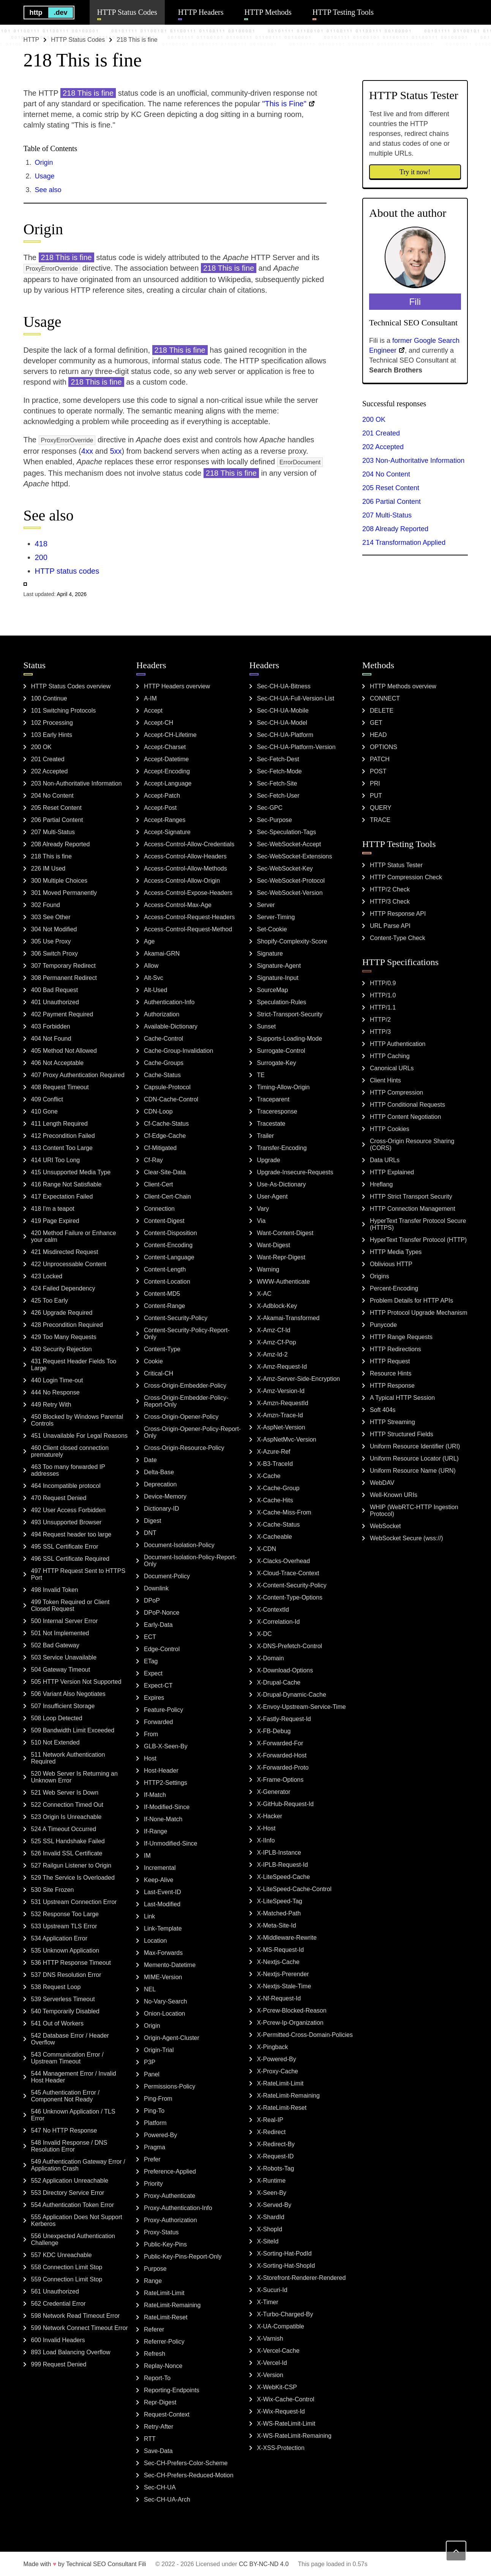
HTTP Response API (398, 913)
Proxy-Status (161, 2232)
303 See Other (51, 917)
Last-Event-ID (162, 1892)
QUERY (381, 808)
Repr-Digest (160, 2402)
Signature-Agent (279, 965)
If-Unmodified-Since (170, 1843)
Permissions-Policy (169, 2086)
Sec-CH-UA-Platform (285, 735)
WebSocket (385, 1526)
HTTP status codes (67, 571)
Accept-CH (158, 722)
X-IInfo (266, 1840)
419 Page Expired (55, 1221)
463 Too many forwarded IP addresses (68, 1470)
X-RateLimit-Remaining (288, 2095)
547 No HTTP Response (64, 2130)
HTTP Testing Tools (343, 12)
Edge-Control (162, 1649)
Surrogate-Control (281, 1050)
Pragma (154, 2147)
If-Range (155, 1831)
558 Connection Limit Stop (67, 2267)
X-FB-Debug (274, 1731)
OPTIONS (383, 747)
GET (376, 722)
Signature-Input (277, 978)
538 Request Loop (56, 1987)
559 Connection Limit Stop (67, 2279)
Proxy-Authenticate (169, 2196)
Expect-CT (158, 1685)
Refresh (154, 2353)
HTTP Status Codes (127, 12)
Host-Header (161, 1770)
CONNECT (385, 698)
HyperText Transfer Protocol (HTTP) (418, 1240)
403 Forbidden (50, 1026)
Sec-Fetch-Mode (279, 771)
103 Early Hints (52, 735)
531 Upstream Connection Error (74, 1902)
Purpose (155, 2268)
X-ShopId (270, 2229)
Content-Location (167, 1281)
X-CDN (266, 1549)
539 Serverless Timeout (63, 1999)
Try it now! (414, 172)
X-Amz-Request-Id (282, 1366)
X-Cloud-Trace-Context (288, 1573)
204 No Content (386, 474)
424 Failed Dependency (63, 1288)
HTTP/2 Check (390, 889)
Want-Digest (273, 1245)
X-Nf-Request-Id (279, 1998)
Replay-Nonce (163, 2366)
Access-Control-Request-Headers (189, 917)
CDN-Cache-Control (171, 1099)
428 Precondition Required (67, 1325)
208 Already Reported (395, 529)
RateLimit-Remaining (172, 2305)
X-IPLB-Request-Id (282, 1864)
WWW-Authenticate (283, 1281)
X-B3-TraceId (275, 1464)
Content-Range (164, 1306)
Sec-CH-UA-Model (282, 722)
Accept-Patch (162, 795)
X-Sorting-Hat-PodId (284, 2253)
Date (150, 1460)
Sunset (266, 1026)
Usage (45, 176)
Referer (154, 2329)
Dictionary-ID (161, 1508)
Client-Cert (158, 1184)
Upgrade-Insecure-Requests (295, 1172)
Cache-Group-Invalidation (178, 1050)
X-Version (270, 2375)
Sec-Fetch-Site (277, 783)
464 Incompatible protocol (66, 1486)
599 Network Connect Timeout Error (79, 2328)
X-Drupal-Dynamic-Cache (291, 1694)
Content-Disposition (170, 1233)
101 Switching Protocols (63, 710)
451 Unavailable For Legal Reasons (79, 1435)
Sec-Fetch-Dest (278, 759)
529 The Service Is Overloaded (73, 1877)
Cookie (153, 1361)
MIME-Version (163, 1977)
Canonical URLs (392, 1068)
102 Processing (52, 722)
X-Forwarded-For (280, 1743)
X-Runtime (271, 2180)
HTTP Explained (392, 1172)
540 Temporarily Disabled (65, 2011)
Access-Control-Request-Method (188, 929)
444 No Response (55, 1392)
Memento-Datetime (170, 1965)
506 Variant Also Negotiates (68, 1694)
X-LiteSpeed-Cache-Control (294, 1889)
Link (149, 1916)
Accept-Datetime (166, 759)
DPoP (152, 1600)
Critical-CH (158, 1373)
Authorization (161, 1014)
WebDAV (382, 1483)
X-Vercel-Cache (278, 2350)
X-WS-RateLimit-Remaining (294, 2435)
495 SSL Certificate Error (64, 1546)
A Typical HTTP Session (402, 1397)
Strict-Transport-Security (290, 1014)
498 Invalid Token (54, 1590)
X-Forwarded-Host (282, 1755)
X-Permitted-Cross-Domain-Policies (305, 2035)
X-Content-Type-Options (290, 1597)
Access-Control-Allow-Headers (185, 856)
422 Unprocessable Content (68, 1264)
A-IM (150, 698)
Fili (142, 2564)
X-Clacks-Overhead (283, 1561)
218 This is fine (51, 856)
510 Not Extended (55, 1742)
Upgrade (268, 1160)
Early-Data (158, 1625)
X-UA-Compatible (280, 2326)
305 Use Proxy (51, 941)
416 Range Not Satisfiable (66, 1184)
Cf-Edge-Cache (165, 1136)
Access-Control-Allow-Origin (182, 880)
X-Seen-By (271, 2193)
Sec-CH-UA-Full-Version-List (296, 698)
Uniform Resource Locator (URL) (414, 1458)
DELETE (381, 710)
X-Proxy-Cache (277, 2071)
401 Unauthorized (55, 1002)
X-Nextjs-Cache (278, 1962)
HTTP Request (390, 1361)
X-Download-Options (285, 1670)
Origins (379, 1276)
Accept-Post (160, 808)
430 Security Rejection (61, 1349)
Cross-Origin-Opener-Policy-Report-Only (192, 1432)
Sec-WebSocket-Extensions (294, 856)
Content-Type (162, 1349)
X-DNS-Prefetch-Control (289, 1646)
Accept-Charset (165, 747)
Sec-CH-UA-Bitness (284, 686)
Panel (151, 2074)
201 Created (381, 433)
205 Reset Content (390, 488)
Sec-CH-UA (160, 2487)
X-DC (264, 1634)
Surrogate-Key (276, 1063)
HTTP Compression (396, 1092)
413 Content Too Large (62, 1148)
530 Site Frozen (52, 1890)
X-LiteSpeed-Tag (279, 1901)
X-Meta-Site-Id (276, 1925)
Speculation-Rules (281, 1002)
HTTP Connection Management (412, 1208)
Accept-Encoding (167, 771)
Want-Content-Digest (285, 1233)
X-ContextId (273, 1609)
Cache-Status (162, 1075)
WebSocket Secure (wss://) (406, 1538)
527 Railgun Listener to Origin (71, 1865)
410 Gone (44, 1111)
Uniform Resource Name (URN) (413, 1470)
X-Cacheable (274, 1536)
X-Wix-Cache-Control (285, 2399)
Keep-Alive (158, 1880)
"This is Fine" (284, 103)
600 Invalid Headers (58, 2340)
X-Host (266, 1828)
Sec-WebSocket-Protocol (291, 880)
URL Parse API (390, 926)
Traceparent (273, 1099)
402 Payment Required (62, 1014)
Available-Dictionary (170, 1026)
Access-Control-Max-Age (178, 905)
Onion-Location (164, 2013)
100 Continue (49, 698)
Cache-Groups (163, 1063)
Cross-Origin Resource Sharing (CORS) (412, 1144)
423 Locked (47, 1276)
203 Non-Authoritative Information (413, 460)
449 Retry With (51, 1404)
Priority (153, 2183)
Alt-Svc (153, 978)
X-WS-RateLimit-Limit (286, 2423)
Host (150, 1758)
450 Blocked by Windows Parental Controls (77, 1420)
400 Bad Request (54, 990)
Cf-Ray (153, 1160)
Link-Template (163, 1928)
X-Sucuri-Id (272, 2290)
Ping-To (154, 2110)
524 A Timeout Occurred (63, 1829)
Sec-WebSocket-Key (285, 868)
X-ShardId (270, 2217)
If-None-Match (163, 1819)
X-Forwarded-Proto (283, 1767)
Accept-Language (167, 783)
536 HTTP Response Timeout (71, 1962)
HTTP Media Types (396, 1252)
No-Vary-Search (165, 2001)
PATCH (380, 759)
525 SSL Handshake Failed (68, 1841)
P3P (149, 2062)
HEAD (378, 735)
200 (41, 557)
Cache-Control (163, 1038)
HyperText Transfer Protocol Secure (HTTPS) (418, 1224)
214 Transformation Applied (403, 542)
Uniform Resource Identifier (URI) (415, 1446)
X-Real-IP (270, 2120)
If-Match (155, 1795)
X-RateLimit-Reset (282, 2107)
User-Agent (272, 1196)
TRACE (380, 820)
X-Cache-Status (278, 1524)
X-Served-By (274, 2205)
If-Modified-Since (166, 1807)
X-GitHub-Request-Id (285, 1804)
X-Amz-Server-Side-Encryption (298, 1379)
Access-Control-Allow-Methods (185, 868)
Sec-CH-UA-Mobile (283, 710)
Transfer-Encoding (282, 1148)
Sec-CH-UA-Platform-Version (296, 747)
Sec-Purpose (274, 820)
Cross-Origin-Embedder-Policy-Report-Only (186, 1401)
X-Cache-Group (278, 1488)
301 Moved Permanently (64, 893)
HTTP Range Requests (401, 1337)
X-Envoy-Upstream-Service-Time (301, 1707)
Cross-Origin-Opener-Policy (181, 1416)
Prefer (152, 2159)
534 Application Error (59, 1938)
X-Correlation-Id (278, 1621)
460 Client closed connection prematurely (70, 1451)
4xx (87, 451)
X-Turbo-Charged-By (285, 2314)
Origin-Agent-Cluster (171, 2038)
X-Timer (267, 2302)
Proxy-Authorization (170, 2220)
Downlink (156, 1588)
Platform (155, 2123)
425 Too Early (49, 1300)
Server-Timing (276, 917)
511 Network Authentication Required (68, 1758)
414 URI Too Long (55, 1160)
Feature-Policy (163, 1710)
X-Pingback (272, 2047)
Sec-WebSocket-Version (290, 893)
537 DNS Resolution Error (66, 1975)
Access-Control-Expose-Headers (188, 893)
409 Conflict (47, 1099)
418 (41, 543)
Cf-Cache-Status (166, 1123)
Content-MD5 (162, 1293)
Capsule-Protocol (167, 1087)
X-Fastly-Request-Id (284, 1719)
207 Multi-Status (387, 515)
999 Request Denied (59, 2364)
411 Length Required (59, 1123)
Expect (153, 1673)
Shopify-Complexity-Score (292, 941)
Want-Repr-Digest (281, 1257)
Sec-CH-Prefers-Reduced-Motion (189, 2475)
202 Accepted (383, 447)
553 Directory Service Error (67, 2193)
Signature (270, 953)
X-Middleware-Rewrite (287, 1937)
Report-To (157, 2378)
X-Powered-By (276, 2059)
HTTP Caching (390, 1056)
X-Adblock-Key (277, 1306)
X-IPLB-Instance (279, 1852)
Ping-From (158, 2098)
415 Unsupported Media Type (71, 1172)
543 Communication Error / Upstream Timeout (67, 2058)
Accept (153, 710)
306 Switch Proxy (54, 953)
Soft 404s (383, 1410)
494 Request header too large (71, 1534)
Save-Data (158, 2451)
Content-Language (169, 1257)
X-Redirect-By (276, 2144)
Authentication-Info (169, 1002)
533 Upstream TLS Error (64, 1926)
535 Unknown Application (65, 1950)
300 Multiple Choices (59, 880)
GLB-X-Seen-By (166, 1746)
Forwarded (158, 1722)
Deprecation (160, 1484)
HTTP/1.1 (383, 1007)
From (151, 1734)
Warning (268, 1269)
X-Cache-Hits (275, 1500)
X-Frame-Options (280, 1779)
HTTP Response (392, 1385)
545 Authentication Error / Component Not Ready (65, 2096)
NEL (150, 1989)
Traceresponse (277, 1111)
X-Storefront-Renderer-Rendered (301, 2278)
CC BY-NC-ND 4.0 (264, 2564)
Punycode (383, 1325)
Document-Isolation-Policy (179, 1545)
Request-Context (166, 2414)
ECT (150, 1637)
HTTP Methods (267, 12)
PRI (375, 783)
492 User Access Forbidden (68, 1510)
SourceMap (272, 990)
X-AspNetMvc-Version (287, 1439)
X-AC (264, 1293)
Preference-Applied (170, 2171)
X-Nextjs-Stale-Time (284, 1986)
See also (48, 190)
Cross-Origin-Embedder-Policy (185, 1385)
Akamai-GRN (162, 953)
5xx (116, 451)
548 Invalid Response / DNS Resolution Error (69, 2146)
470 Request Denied (59, 1498)
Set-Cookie (272, 929)
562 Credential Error (58, 2303)
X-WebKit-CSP (277, 2387)
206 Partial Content (391, 501)
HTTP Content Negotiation (405, 1117)
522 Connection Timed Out (67, 1804)
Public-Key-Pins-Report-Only (183, 2256)
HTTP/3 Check (390, 901)
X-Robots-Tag (275, 2168)
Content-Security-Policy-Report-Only (187, 1333)
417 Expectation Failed (62, 1196)
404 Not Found (51, 1038)
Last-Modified (162, 1904)
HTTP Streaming (392, 1422)
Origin (44, 162)
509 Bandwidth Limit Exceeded (73, 1730)
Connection (159, 1208)
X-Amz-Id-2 (272, 1354)
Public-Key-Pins (165, 2244)
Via (261, 1221)
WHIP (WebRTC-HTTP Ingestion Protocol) (414, 1510)
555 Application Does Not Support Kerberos (76, 2220)
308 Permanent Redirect (64, 978)
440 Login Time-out (57, 1380)
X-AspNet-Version (281, 1427)
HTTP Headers (201, 12)
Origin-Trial (159, 2050)
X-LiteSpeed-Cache (283, 1877)
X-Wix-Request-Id (281, 2411)
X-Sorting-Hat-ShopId (286, 2265)
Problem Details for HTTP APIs (411, 1300)
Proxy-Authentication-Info (178, 2208)
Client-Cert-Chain (167, 1196)
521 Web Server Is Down (65, 1792)
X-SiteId (268, 2241)
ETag (151, 1661)
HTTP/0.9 (383, 983)
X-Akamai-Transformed (288, 1318)
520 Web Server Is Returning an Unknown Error (74, 1777)
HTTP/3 (380, 1032)
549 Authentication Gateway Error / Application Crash (78, 2165)
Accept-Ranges (164, 820)
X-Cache (269, 1476)
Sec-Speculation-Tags (286, 832)
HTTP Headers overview (177, 686)
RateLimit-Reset (166, 2317)
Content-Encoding (168, 1245)
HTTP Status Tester (396, 865)
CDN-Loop (158, 1111)
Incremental (160, 1868)
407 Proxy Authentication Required (78, 1075)
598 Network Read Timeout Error (75, 2316)
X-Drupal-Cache (279, 1682)
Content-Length (165, 1269)
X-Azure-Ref (273, 1451)
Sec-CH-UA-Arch (167, 2499)
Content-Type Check (397, 938)
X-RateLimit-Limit (280, 2083)
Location (155, 1940)
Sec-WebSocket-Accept (289, 844)
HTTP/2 (380, 1019)
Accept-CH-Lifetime (170, 735)
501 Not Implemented (60, 1633)
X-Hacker (270, 1816)
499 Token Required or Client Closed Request (70, 1605)
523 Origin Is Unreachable (66, 1817)
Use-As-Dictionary (281, 1184)
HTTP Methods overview (403, 686)
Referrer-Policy (164, 2341)
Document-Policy (167, 1576)
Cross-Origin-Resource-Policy (184, 1448)
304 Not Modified (54, 929)
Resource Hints (390, 1373)
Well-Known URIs (393, 1495)
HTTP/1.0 (383, 995)
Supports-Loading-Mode (289, 1038)
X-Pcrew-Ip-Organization (290, 2022)
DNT (150, 1533)
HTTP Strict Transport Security (411, 1196)
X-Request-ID (275, 2156)
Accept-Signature (167, 832)
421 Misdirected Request (64, 1252)
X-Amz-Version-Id (281, 1391)
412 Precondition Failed (63, 1136)
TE (261, 1075)
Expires (154, 1697)
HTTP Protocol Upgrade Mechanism (418, 1312)
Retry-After (158, 2426)
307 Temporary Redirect (63, 965)
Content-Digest (164, 1221)
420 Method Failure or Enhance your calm (73, 1236)
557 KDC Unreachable (61, 2255)
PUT (376, 795)
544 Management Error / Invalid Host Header (73, 2077)
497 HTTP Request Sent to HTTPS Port (78, 1574)
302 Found (45, 905)
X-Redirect (271, 2132)
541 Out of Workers (57, 2023)
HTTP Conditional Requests (407, 1104)
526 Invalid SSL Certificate (67, 1853)
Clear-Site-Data (165, 1172)
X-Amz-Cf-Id (273, 1330)
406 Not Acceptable (57, 1063)
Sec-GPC (270, 808)
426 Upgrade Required (62, 1312)
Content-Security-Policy (175, 1318)
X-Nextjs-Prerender (283, 1974)
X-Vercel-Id (272, 2363)
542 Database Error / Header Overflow (70, 2039)
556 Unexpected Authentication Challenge (73, 2239)
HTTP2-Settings (165, 1782)
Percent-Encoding (394, 1288)
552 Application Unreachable (70, 2180)
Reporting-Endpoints (171, 2390)
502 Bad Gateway (55, 1645)
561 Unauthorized (55, 2291)
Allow (151, 965)
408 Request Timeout (60, 1087)
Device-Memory (165, 1496)
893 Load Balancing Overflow (71, 2352)
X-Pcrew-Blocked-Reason (292, 2010)
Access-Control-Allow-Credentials (189, 844)
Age (149, 941)
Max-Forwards (163, 1953)
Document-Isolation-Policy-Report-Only (190, 1560)
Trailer (265, 1136)
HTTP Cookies (389, 1129)
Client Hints (385, 1080)
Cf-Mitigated (160, 1148)
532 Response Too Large (65, 1914)
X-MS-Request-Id (280, 1950)
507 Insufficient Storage (63, 1706)
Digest (152, 1521)
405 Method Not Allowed (64, 1050)
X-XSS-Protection (281, 2448)
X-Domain (270, 1658)
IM (147, 1855)
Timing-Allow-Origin (283, 1087)
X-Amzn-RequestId (282, 1403)
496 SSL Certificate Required (70, 1558)
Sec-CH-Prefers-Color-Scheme (186, 2463)
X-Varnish (270, 2338)
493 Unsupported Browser (66, 1522)
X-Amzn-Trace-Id (280, 1415)
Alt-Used (155, 990)
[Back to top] (456, 2551)
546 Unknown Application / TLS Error (73, 2115)
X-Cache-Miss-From (284, 1512)
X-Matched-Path (279, 1913)
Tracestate (271, 1123)
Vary (263, 1208)
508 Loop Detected (56, 1718)
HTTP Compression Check (406, 877)
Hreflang (381, 1184)
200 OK (373, 419)
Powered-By (160, 2135)
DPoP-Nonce (161, 1612)
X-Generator (273, 1792)
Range (153, 2281)
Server (266, 905)
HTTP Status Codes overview (71, 686)
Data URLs (384, 1160)
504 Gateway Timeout (60, 1669)
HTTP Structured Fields (401, 1434)
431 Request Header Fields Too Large (74, 1364)
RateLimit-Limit (164, 2293)
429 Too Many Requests (63, 1337)
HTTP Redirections (395, 1349)
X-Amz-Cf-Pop (276, 1342)
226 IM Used (48, 868)
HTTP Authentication (397, 1044)
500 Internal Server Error (64, 1621)
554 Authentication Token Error (72, 2205)
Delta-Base (159, 1472)
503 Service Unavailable (64, 1657)
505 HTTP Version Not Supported (76, 1681)
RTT (150, 2439)
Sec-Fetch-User (278, 795)
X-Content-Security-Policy (292, 1585)
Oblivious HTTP (391, 1264)
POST (378, 771)
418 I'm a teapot (52, 1208)
